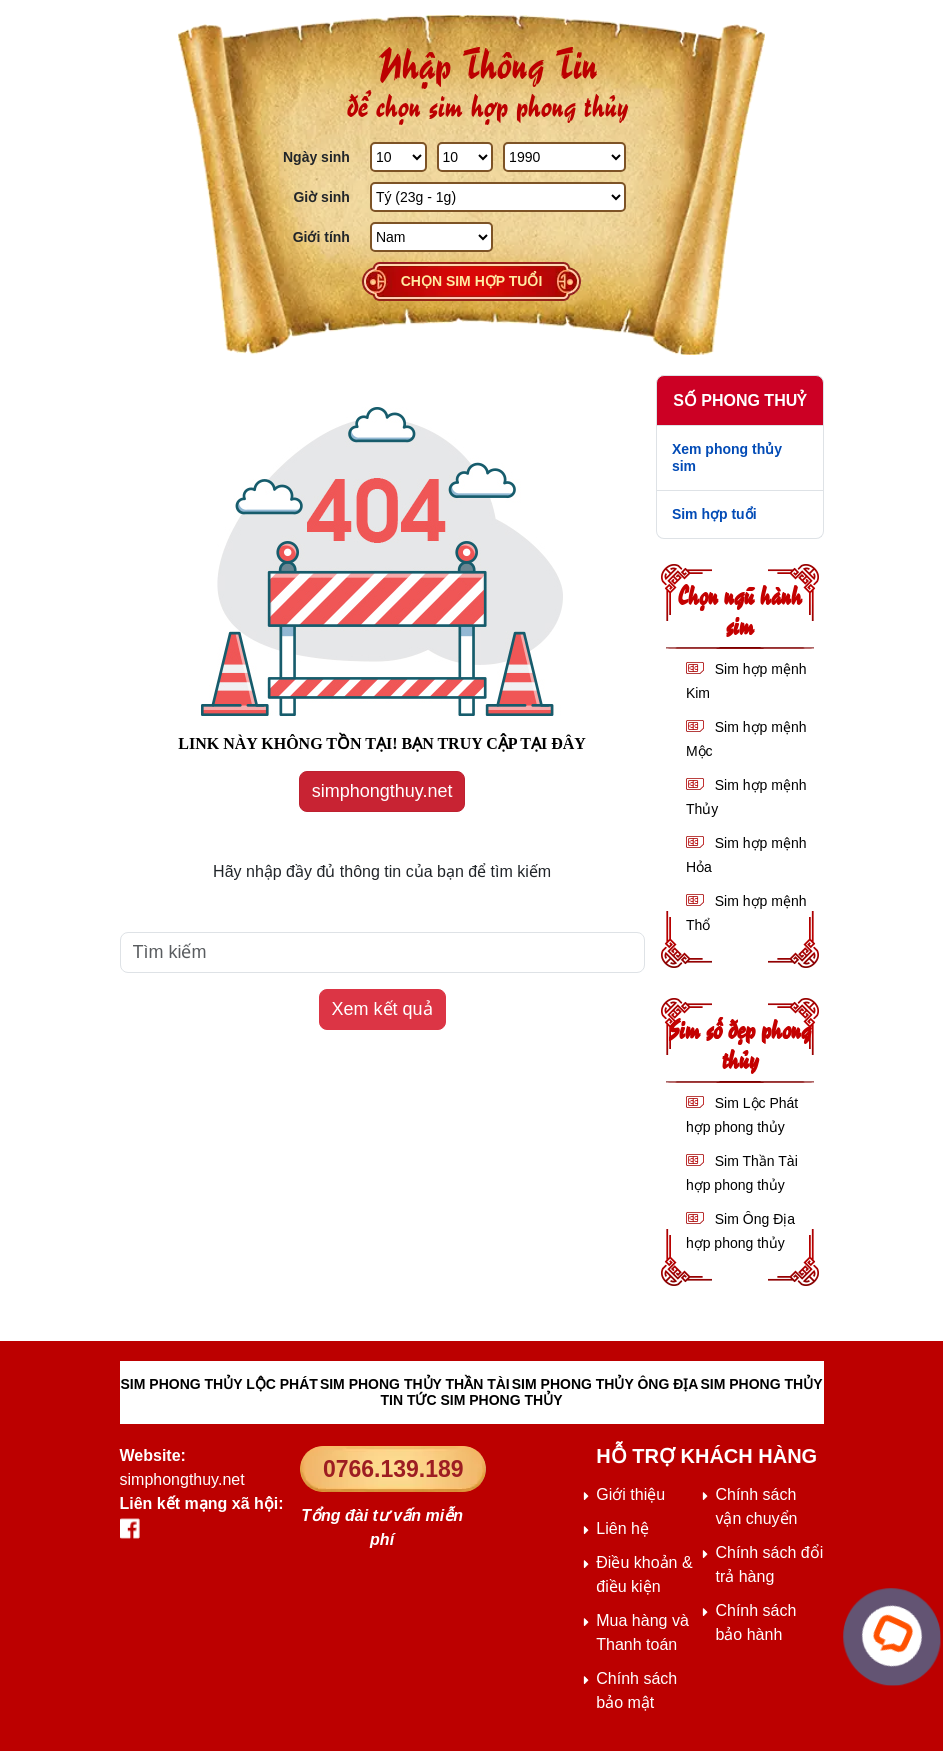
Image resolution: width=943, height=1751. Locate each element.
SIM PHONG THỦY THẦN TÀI (415, 1384)
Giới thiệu (630, 1494)
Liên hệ (622, 1528)
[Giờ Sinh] (498, 197)
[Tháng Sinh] (465, 157)
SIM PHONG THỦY (761, 1384)
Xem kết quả (382, 1009)
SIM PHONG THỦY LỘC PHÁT (219, 1384)
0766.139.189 (393, 1469)
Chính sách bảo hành (755, 1622)
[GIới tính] (431, 237)
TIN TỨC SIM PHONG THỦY (472, 1400)
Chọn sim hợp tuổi (472, 281)
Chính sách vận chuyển (756, 1506)
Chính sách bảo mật (636, 1690)
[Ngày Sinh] (398, 157)
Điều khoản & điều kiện (644, 1574)
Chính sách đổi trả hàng (769, 1564)
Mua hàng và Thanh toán (642, 1632)
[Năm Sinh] (564, 157)
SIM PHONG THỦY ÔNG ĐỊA (605, 1384)
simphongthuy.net (382, 791)
